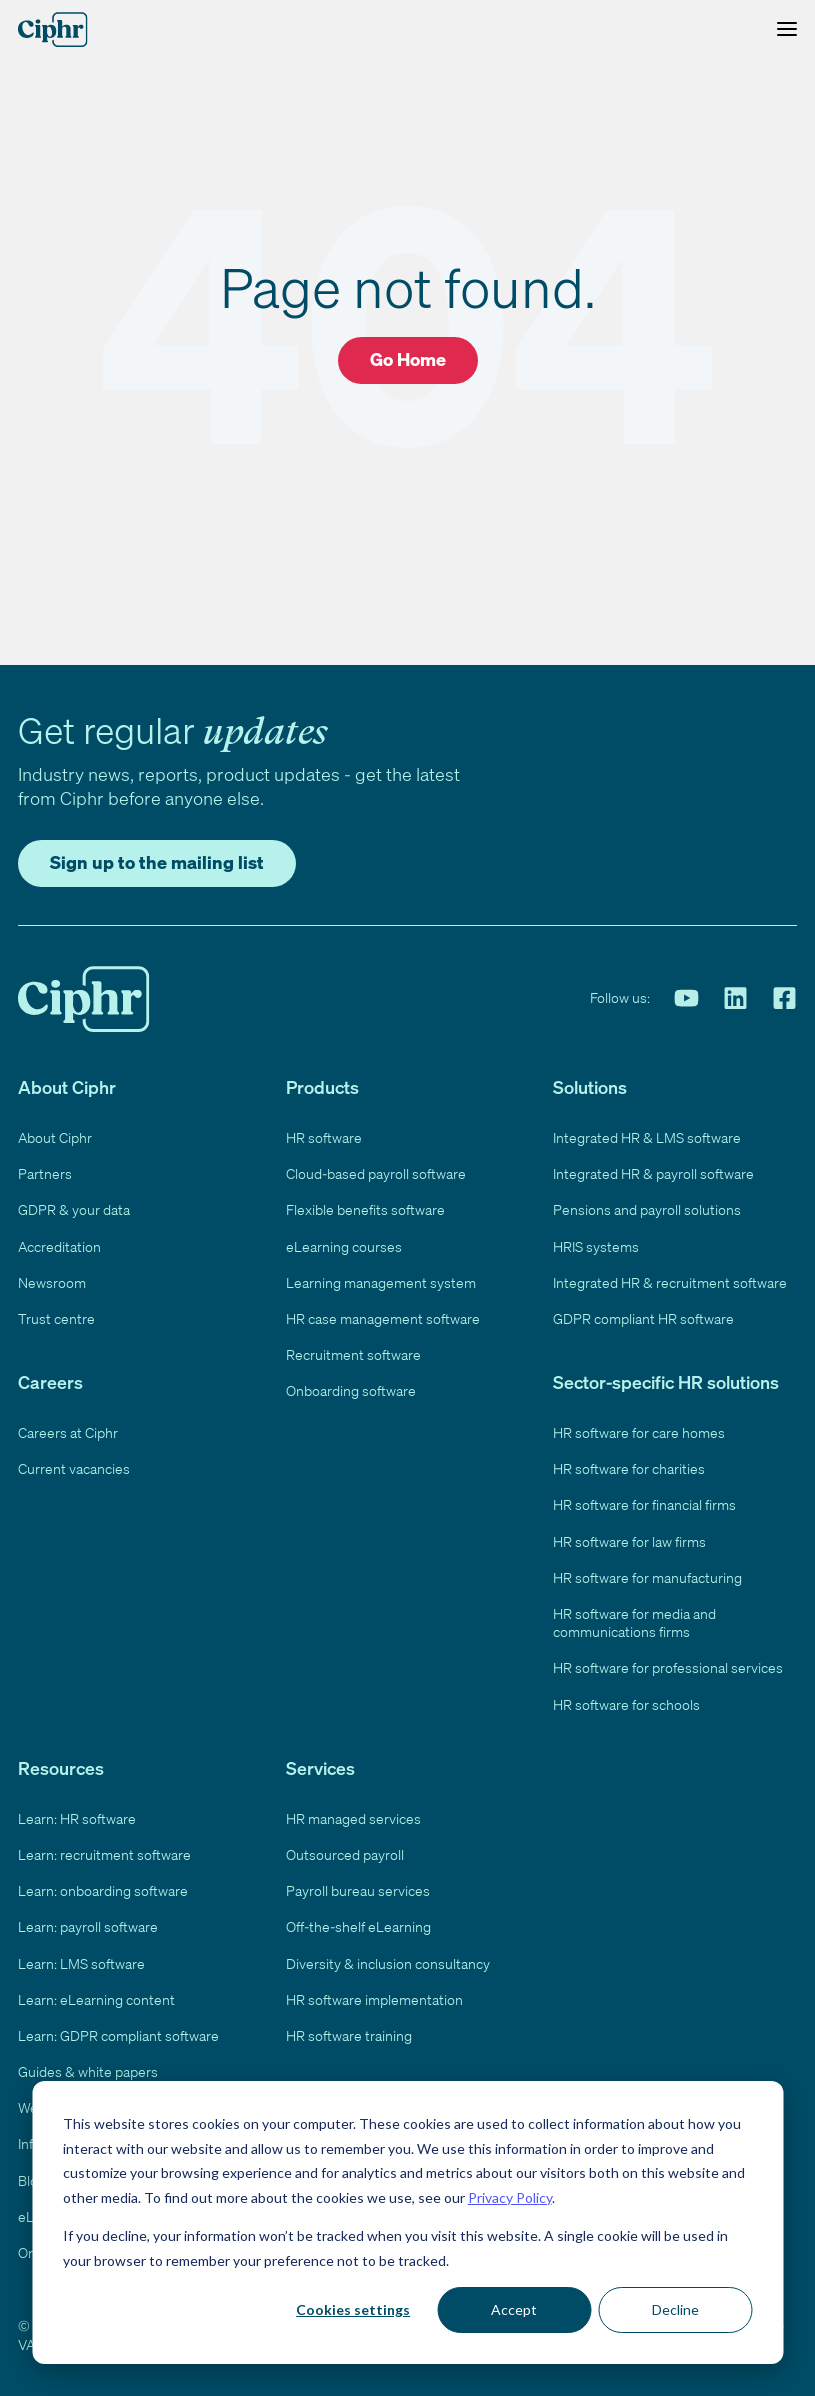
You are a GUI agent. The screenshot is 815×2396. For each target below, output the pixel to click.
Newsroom (51, 1279)
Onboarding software (351, 1387)
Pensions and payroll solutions (647, 1206)
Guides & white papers (88, 2068)
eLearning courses (343, 1243)
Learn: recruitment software (103, 1851)
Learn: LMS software (82, 1960)
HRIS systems (597, 1243)
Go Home (407, 359)
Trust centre (55, 1315)
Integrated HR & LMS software (648, 1134)
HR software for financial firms (646, 1501)
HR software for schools (627, 1701)
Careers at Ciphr (69, 1429)
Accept (514, 2309)
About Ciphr (55, 1134)
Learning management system (380, 1279)
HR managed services (355, 1815)
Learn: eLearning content (96, 1996)
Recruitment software (352, 1351)
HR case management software (384, 1315)
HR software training (349, 2032)
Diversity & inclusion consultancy (387, 1960)
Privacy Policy (510, 2197)
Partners (44, 1170)
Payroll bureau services (359, 1887)
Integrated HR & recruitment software (668, 1279)
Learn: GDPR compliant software (120, 2032)
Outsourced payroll (345, 1851)
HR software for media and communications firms (636, 1619)
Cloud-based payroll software (376, 1170)
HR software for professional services (669, 1664)
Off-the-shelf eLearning (357, 1923)
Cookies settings (353, 2309)
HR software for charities (629, 1465)
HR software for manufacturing (648, 1574)
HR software (324, 1134)
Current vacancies (74, 1465)
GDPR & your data (76, 1206)
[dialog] (407, 2222)
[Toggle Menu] (782, 29)
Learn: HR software (78, 1815)
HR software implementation (374, 1996)
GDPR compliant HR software (645, 1315)
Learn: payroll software (89, 1923)
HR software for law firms (631, 1538)
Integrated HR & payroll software (654, 1170)
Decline (675, 2309)
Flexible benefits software (365, 1206)
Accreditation (58, 1243)
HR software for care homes (640, 1429)
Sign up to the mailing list (160, 858)
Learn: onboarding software (103, 1887)
